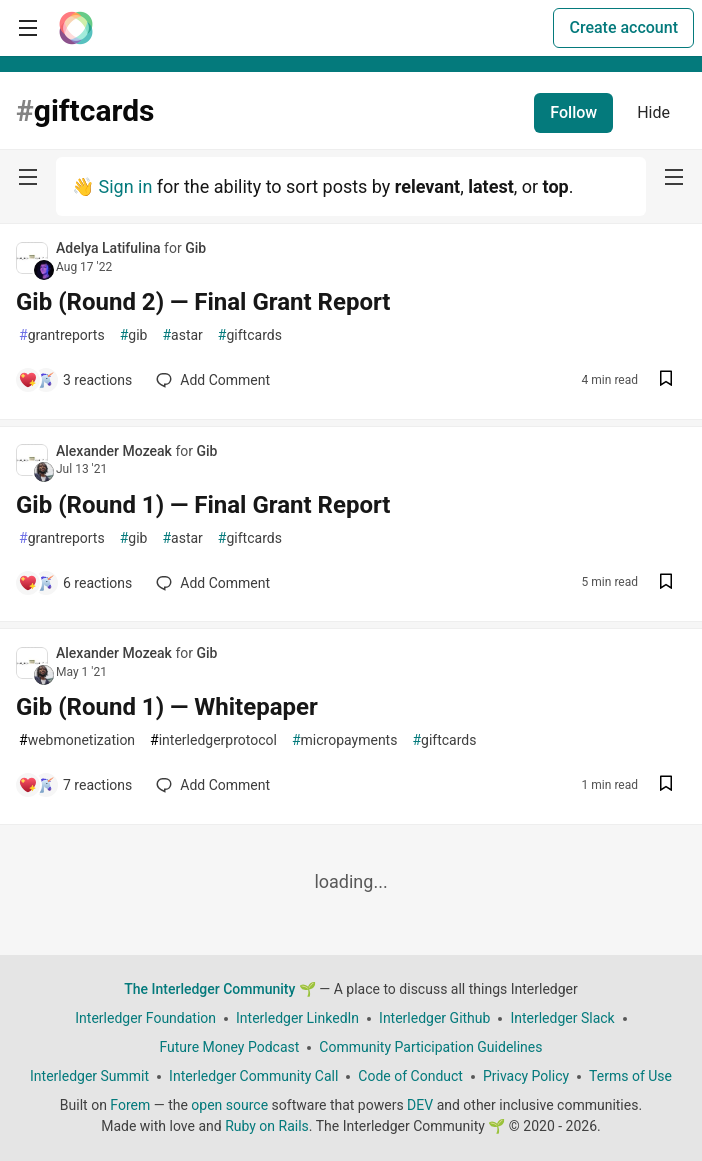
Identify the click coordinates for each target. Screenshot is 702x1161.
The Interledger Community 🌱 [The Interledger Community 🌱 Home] (220, 989)
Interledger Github (434, 1018)
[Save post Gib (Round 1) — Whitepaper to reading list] (666, 785)
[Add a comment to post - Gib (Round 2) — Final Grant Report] (75, 380)
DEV (420, 1105)
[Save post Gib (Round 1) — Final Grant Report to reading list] (666, 583)
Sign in (125, 186)
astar (182, 335)
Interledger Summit (89, 1076)
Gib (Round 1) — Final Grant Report (203, 505)
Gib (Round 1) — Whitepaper (167, 707)
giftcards (250, 335)
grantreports (62, 335)
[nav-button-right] (674, 177)
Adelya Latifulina (110, 248)
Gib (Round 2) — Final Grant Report (203, 302)
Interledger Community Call (253, 1076)
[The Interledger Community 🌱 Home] (76, 28)
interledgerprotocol (213, 740)
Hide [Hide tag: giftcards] (653, 112)
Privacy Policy (526, 1076)
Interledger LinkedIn (297, 1018)
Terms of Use (630, 1076)
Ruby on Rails (267, 1126)
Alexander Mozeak (115, 451)
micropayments (344, 740)
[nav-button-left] (28, 177)
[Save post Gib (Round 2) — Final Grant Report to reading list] (666, 380)
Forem (130, 1105)
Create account (623, 27)
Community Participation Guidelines (430, 1047)
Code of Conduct (410, 1076)
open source (229, 1105)
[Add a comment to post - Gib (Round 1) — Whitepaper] (75, 785)
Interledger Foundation (145, 1018)
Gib (195, 248)
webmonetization (77, 740)
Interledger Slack (562, 1018)
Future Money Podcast (229, 1047)
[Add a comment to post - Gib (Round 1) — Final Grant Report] (75, 583)
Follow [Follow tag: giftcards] (573, 112)
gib (134, 335)
